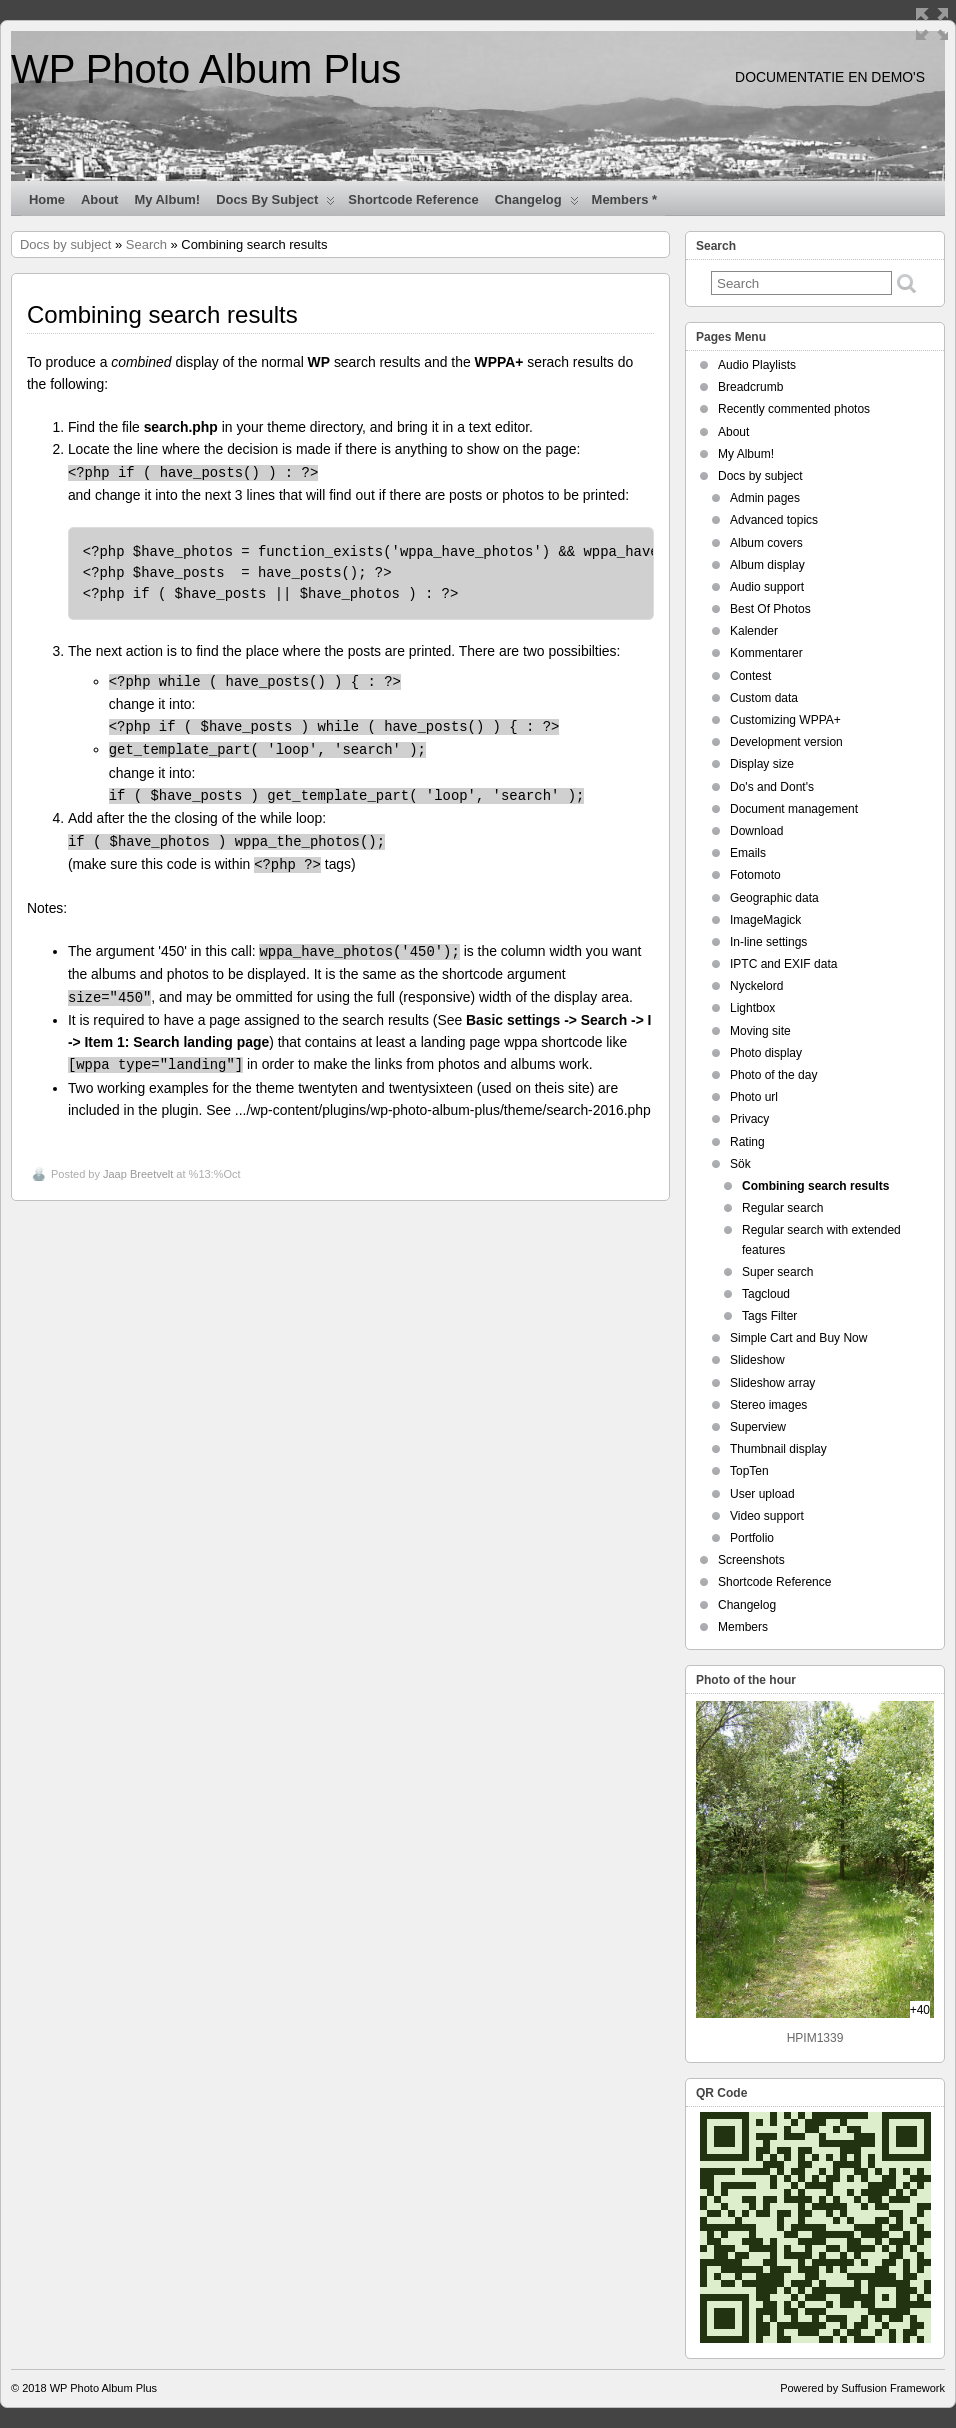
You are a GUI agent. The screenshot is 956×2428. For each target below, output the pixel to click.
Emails (748, 853)
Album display (767, 565)
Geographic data (774, 898)
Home (47, 199)
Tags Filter (769, 1316)
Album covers (766, 543)
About (99, 199)
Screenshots (751, 1560)
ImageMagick (765, 920)
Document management (794, 809)
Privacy (749, 1119)
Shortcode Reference (413, 199)
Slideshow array (772, 1383)
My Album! (167, 199)
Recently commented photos (794, 409)
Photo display (766, 1053)
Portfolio (752, 1538)
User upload (762, 1494)
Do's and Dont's (772, 787)
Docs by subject (275, 204)
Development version (786, 742)
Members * (625, 199)
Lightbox (752, 1008)
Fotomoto (755, 875)
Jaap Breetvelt (138, 1174)
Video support (767, 1516)
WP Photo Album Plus (206, 69)
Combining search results (815, 1186)
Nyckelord (756, 986)
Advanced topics (774, 520)
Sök (740, 1164)
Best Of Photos (770, 609)
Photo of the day (773, 1075)
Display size (762, 764)
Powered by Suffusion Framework (862, 2388)
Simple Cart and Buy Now (798, 1338)
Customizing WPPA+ (785, 720)
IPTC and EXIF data (783, 964)
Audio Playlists (757, 365)
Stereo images (768, 1405)
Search (146, 244)
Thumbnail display (778, 1449)
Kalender (754, 631)
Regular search (782, 1208)
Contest (750, 676)
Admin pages (765, 498)
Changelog (537, 204)
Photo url (754, 1097)
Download (756, 831)
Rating (747, 1142)
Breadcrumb (750, 387)
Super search (777, 1272)
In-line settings (768, 942)
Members (743, 1627)
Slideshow (757, 1360)
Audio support (767, 587)
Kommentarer (766, 653)
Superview (758, 1427)
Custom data (764, 698)
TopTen (749, 1471)
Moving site (760, 1031)
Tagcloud (766, 1294)
